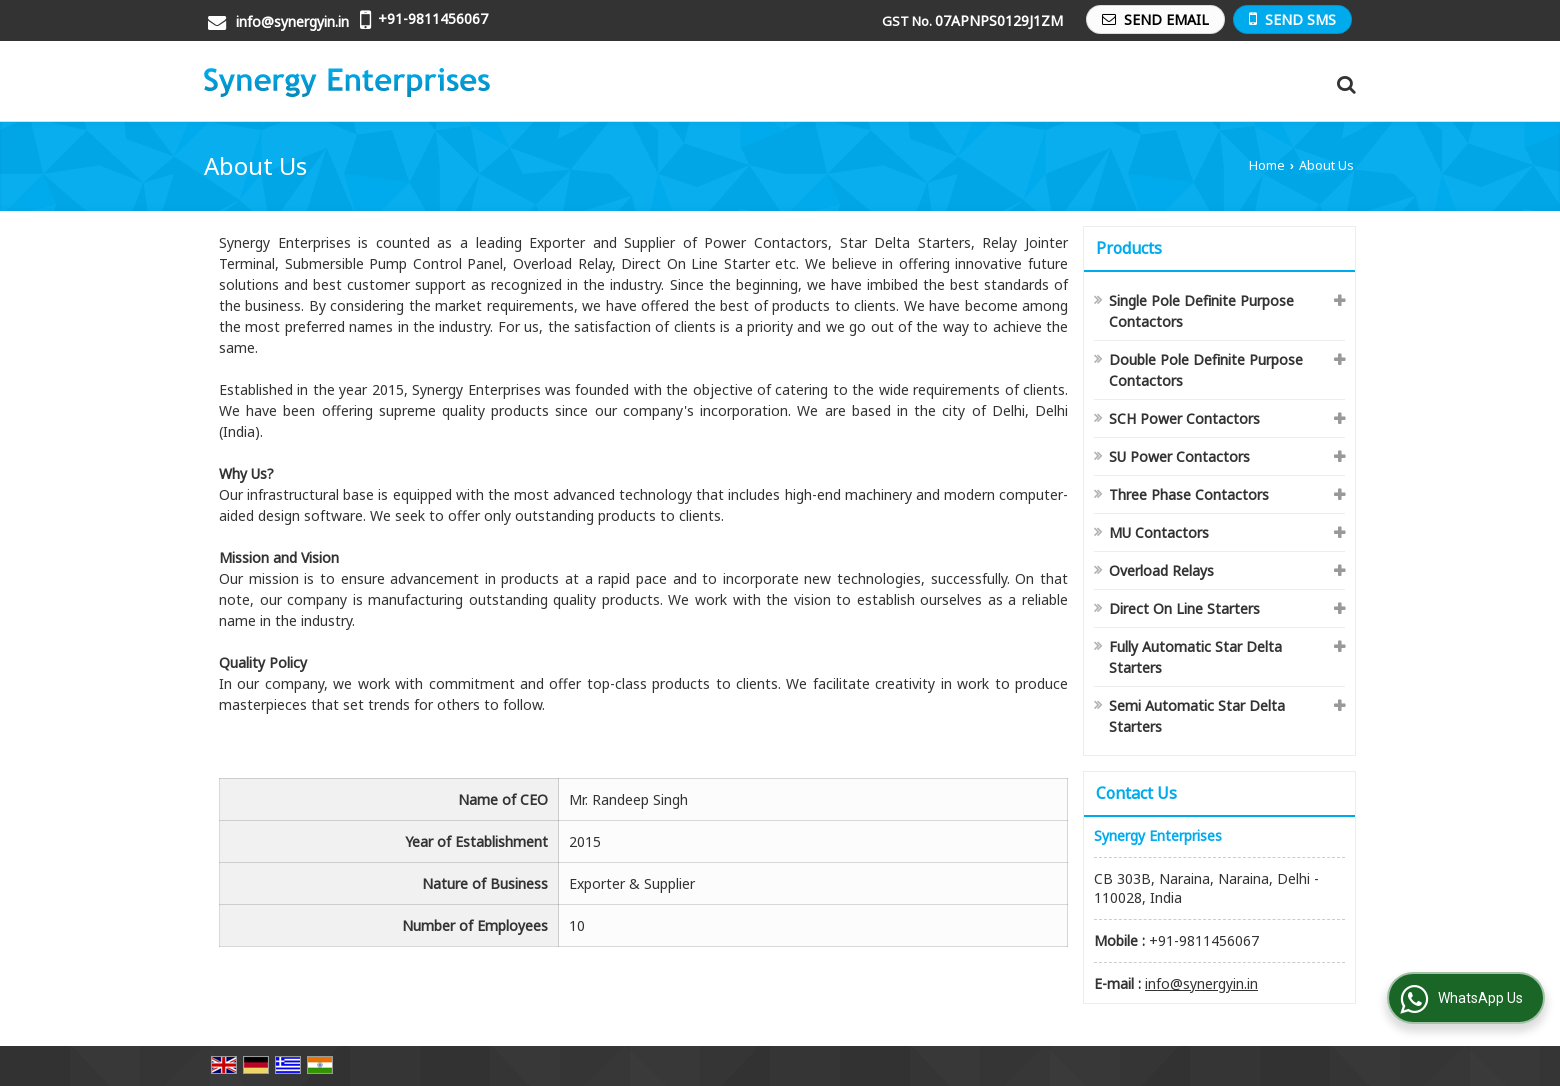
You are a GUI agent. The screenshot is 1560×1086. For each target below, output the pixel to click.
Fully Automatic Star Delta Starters (1195, 657)
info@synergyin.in (292, 21)
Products (1129, 248)
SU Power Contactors (1179, 456)
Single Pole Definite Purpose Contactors (1201, 311)
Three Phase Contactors (1189, 494)
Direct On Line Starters (1184, 608)
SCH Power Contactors (1184, 418)
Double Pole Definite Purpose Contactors (1206, 370)
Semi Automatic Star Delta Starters (1197, 716)
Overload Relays (1161, 570)
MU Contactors (1159, 532)
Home (1267, 165)
